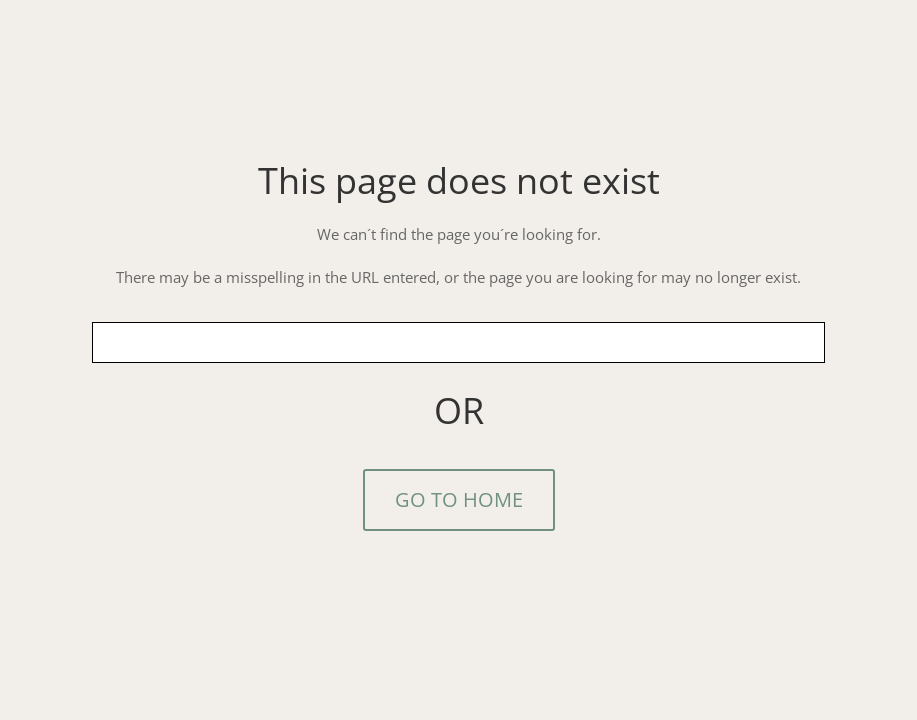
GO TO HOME (459, 499)
